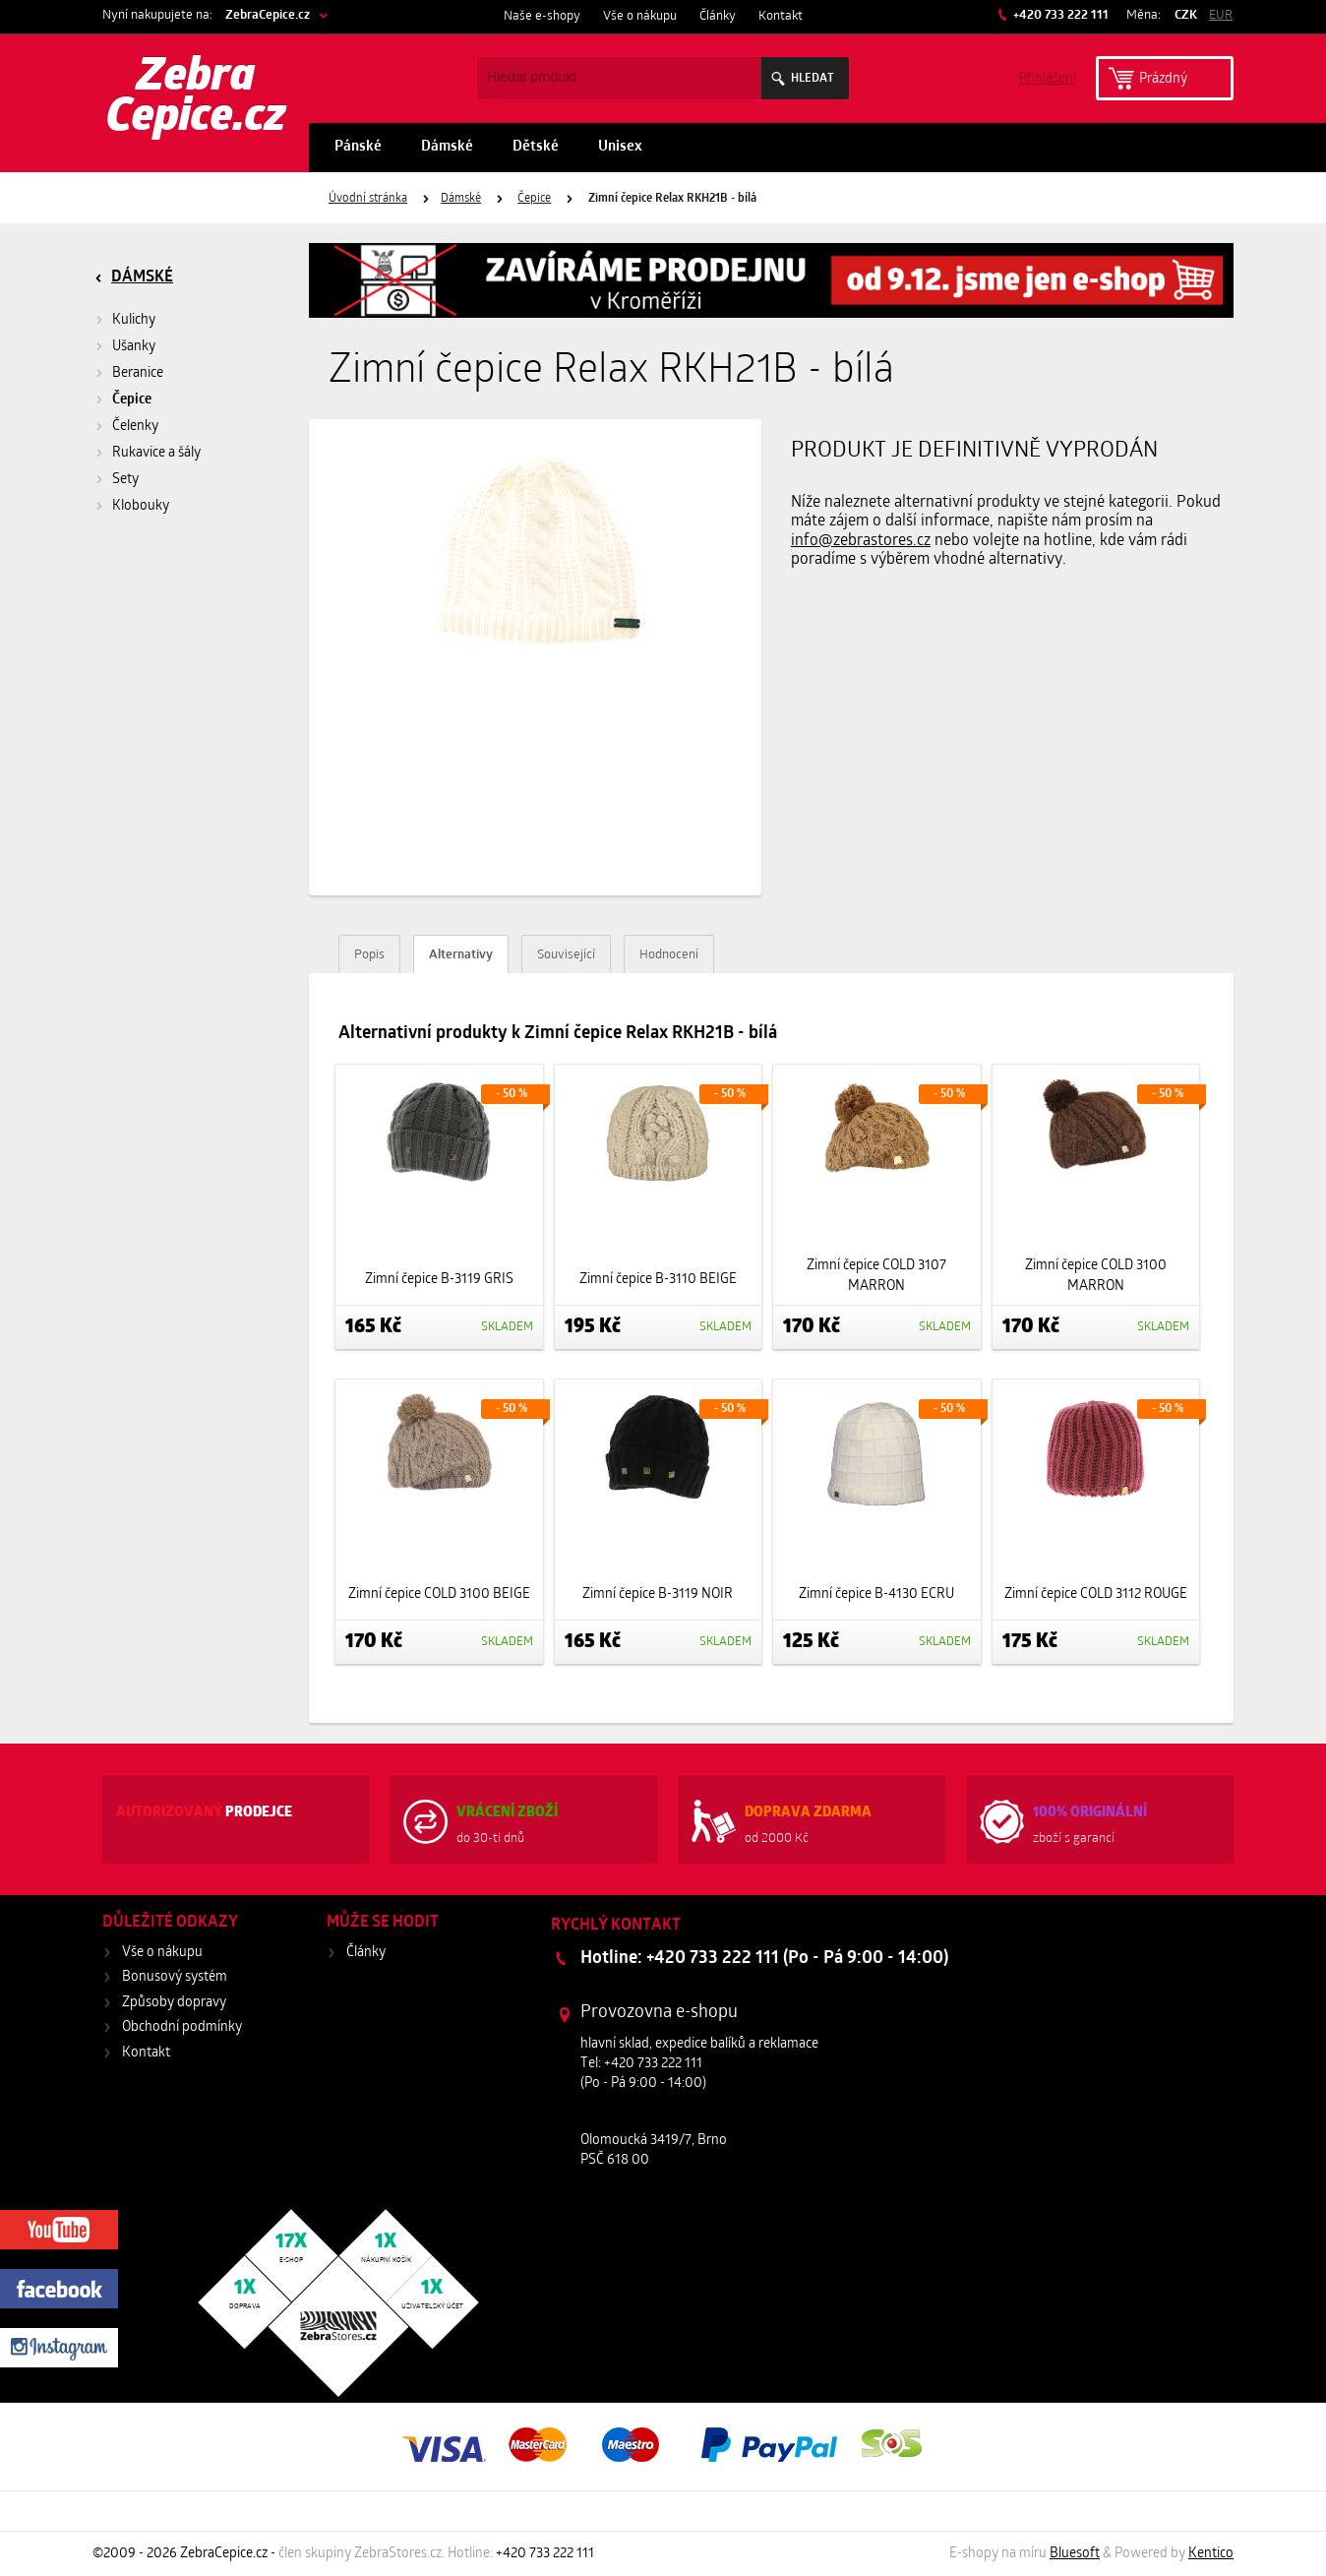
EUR (1221, 15)
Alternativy (461, 955)
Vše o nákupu (640, 16)
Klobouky (140, 506)
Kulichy (133, 320)
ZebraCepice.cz (267, 15)
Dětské (535, 147)
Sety (125, 479)
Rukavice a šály (156, 453)
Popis (369, 955)
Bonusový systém (174, 1977)
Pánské (358, 147)
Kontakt (780, 16)
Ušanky (133, 346)
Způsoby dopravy (174, 2002)
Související (566, 955)
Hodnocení (668, 955)
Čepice (534, 199)
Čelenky (135, 426)
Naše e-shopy (542, 16)
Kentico (1211, 2553)
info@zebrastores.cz (861, 541)
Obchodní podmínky (182, 2027)
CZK (1186, 15)
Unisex (620, 147)
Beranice (137, 373)
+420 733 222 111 (1059, 15)
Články (717, 16)
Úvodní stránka (368, 199)
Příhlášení (1047, 77)
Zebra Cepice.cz (196, 98)
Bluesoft (1075, 2553)
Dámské (447, 147)
